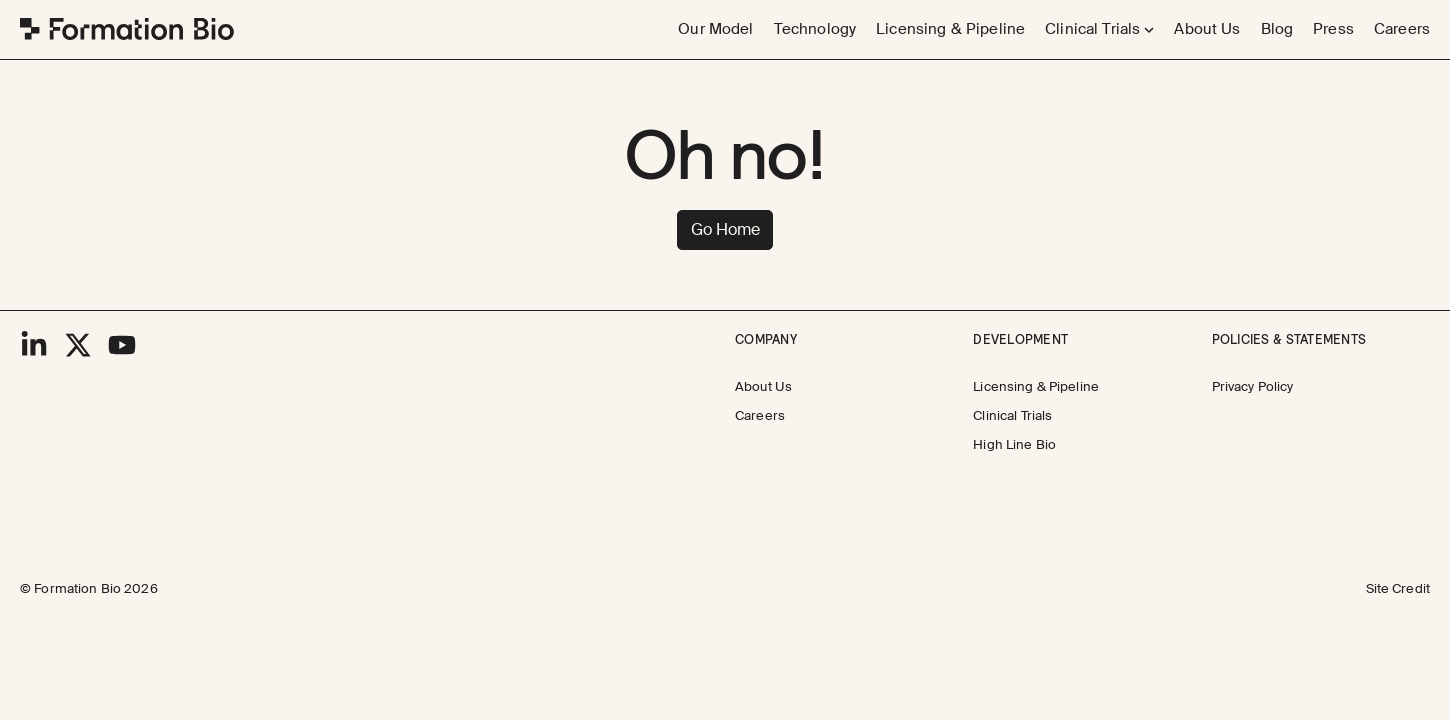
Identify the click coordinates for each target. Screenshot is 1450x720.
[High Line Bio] (1014, 445)
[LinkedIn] (34, 345)
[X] (78, 345)
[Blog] (1277, 29)
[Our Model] (715, 29)
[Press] (1333, 29)
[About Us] (1207, 29)
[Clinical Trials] (1012, 416)
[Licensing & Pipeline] (950, 29)
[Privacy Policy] (1253, 387)
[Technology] (815, 29)
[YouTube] (122, 345)
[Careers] (1402, 29)
